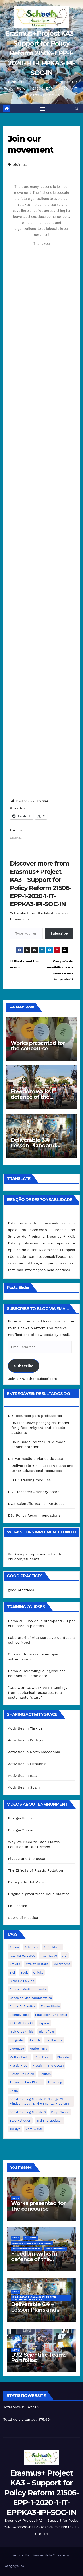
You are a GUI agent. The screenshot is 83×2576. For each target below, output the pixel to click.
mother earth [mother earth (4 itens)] (19, 2057)
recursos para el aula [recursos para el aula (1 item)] (26, 2082)
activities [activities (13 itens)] (31, 1947)
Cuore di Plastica (23, 1917)
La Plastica (17, 1906)
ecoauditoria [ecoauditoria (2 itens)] (50, 2006)
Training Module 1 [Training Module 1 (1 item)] (50, 2120)
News (15, 2198)
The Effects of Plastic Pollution (35, 1870)
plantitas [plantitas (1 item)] (63, 2057)
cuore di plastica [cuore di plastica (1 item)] (22, 2006)
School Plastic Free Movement (32, 2243)
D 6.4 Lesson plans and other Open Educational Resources (34, 2298)
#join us (20, 164)
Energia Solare (20, 1830)
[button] (76, 108)
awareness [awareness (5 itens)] (62, 1964)
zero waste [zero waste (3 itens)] (34, 2129)
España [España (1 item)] (44, 2023)
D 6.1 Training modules (31, 1480)
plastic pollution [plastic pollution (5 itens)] (22, 2074)
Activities (30, 2237)
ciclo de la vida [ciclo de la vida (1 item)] (22, 1981)
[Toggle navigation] (42, 108)
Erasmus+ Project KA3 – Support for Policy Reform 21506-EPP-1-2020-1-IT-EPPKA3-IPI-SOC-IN (41, 53)
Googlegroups (14, 2566)
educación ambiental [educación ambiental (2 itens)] (51, 2014)
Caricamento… (41, 524)
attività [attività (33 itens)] (15, 1964)
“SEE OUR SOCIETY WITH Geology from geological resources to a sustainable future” (37, 1693)
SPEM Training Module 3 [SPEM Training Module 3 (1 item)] (28, 2112)
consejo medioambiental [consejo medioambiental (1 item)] (28, 1989)
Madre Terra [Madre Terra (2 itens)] (38, 2048)
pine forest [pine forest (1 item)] (43, 2057)
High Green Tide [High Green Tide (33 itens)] (22, 2031)
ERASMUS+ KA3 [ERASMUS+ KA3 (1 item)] (21, 2023)
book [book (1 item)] (24, 1972)
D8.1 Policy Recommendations (34, 1515)
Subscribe (59, 933)
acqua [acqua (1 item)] (14, 1947)
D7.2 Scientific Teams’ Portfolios (36, 1503)
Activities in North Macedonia (34, 1752)
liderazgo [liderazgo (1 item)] (17, 2048)
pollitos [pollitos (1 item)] (45, 2074)
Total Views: (14, 2407)
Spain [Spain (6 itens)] (14, 2091)
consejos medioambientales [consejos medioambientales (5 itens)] (31, 1998)
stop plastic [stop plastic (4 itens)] (60, 2112)
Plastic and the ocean (27, 1858)
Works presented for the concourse (38, 1046)
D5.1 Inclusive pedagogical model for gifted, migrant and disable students (40, 1428)
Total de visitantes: (20, 2419)
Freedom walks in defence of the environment (34, 1097)
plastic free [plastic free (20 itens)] (18, 2065)
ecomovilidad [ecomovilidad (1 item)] (20, 2014)
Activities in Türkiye (25, 1728)
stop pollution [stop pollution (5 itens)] (20, 2120)
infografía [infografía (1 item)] (17, 2040)
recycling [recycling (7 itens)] (55, 2082)
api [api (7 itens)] (64, 1955)
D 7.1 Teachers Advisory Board (34, 1492)
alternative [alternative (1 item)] (49, 1955)
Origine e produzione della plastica (39, 1894)
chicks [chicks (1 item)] (38, 1972)
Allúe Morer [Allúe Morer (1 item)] (52, 1947)
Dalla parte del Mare (26, 1882)
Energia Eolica (20, 1818)
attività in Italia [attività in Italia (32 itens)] (37, 1964)
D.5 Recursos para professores (35, 1416)
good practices (21, 1590)
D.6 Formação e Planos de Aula (35, 1458)
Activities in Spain (24, 1787)
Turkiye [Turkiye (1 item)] (15, 2129)
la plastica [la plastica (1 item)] (54, 2040)
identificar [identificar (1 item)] (46, 2031)
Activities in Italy (23, 1775)
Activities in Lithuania (27, 1764)
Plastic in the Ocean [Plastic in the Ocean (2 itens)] (48, 2065)
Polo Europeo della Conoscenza (47, 2555)
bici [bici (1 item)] (12, 1972)
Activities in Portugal (26, 1740)
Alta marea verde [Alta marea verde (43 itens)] (22, 1955)
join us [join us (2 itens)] (35, 2040)
